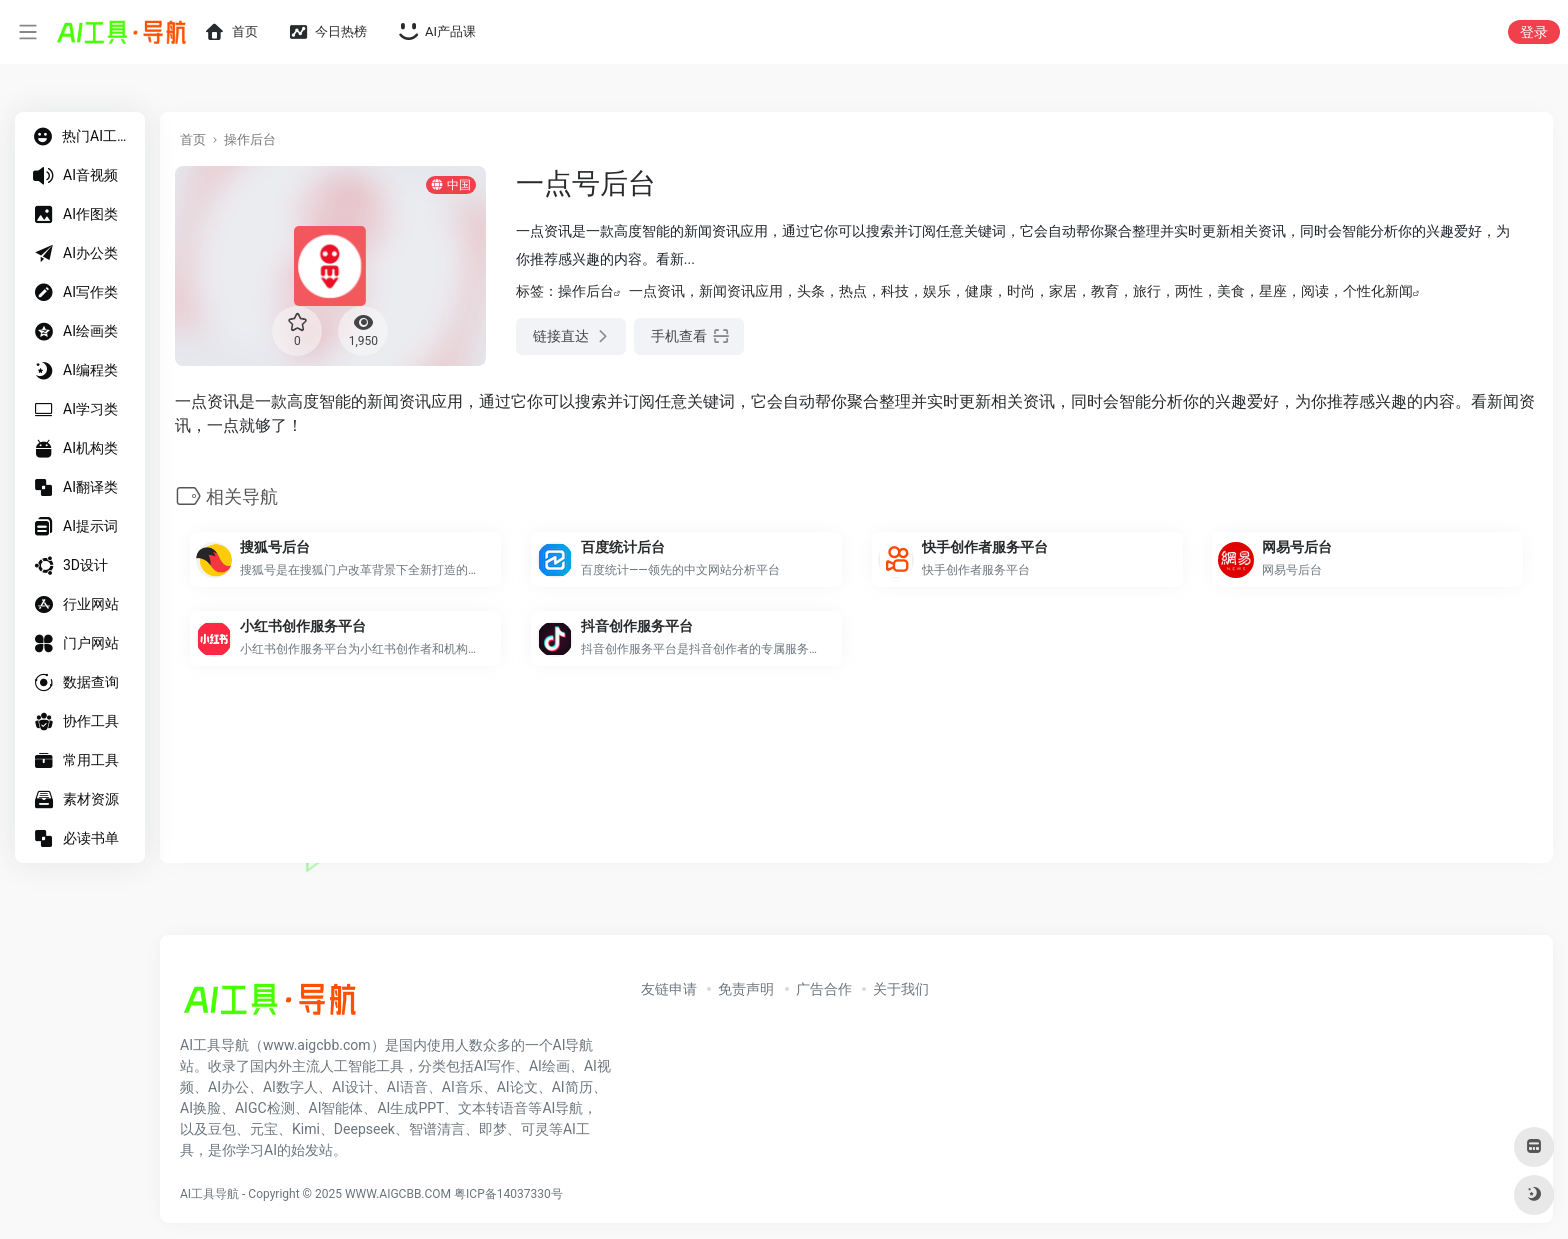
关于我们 (901, 989)
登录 (1534, 32)
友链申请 (669, 989)
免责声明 (746, 989)
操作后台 (250, 139)
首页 (193, 139)
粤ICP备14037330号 (508, 1194)
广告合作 (824, 989)
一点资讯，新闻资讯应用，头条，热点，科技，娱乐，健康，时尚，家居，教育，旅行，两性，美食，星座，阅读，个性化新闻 (1021, 291)
